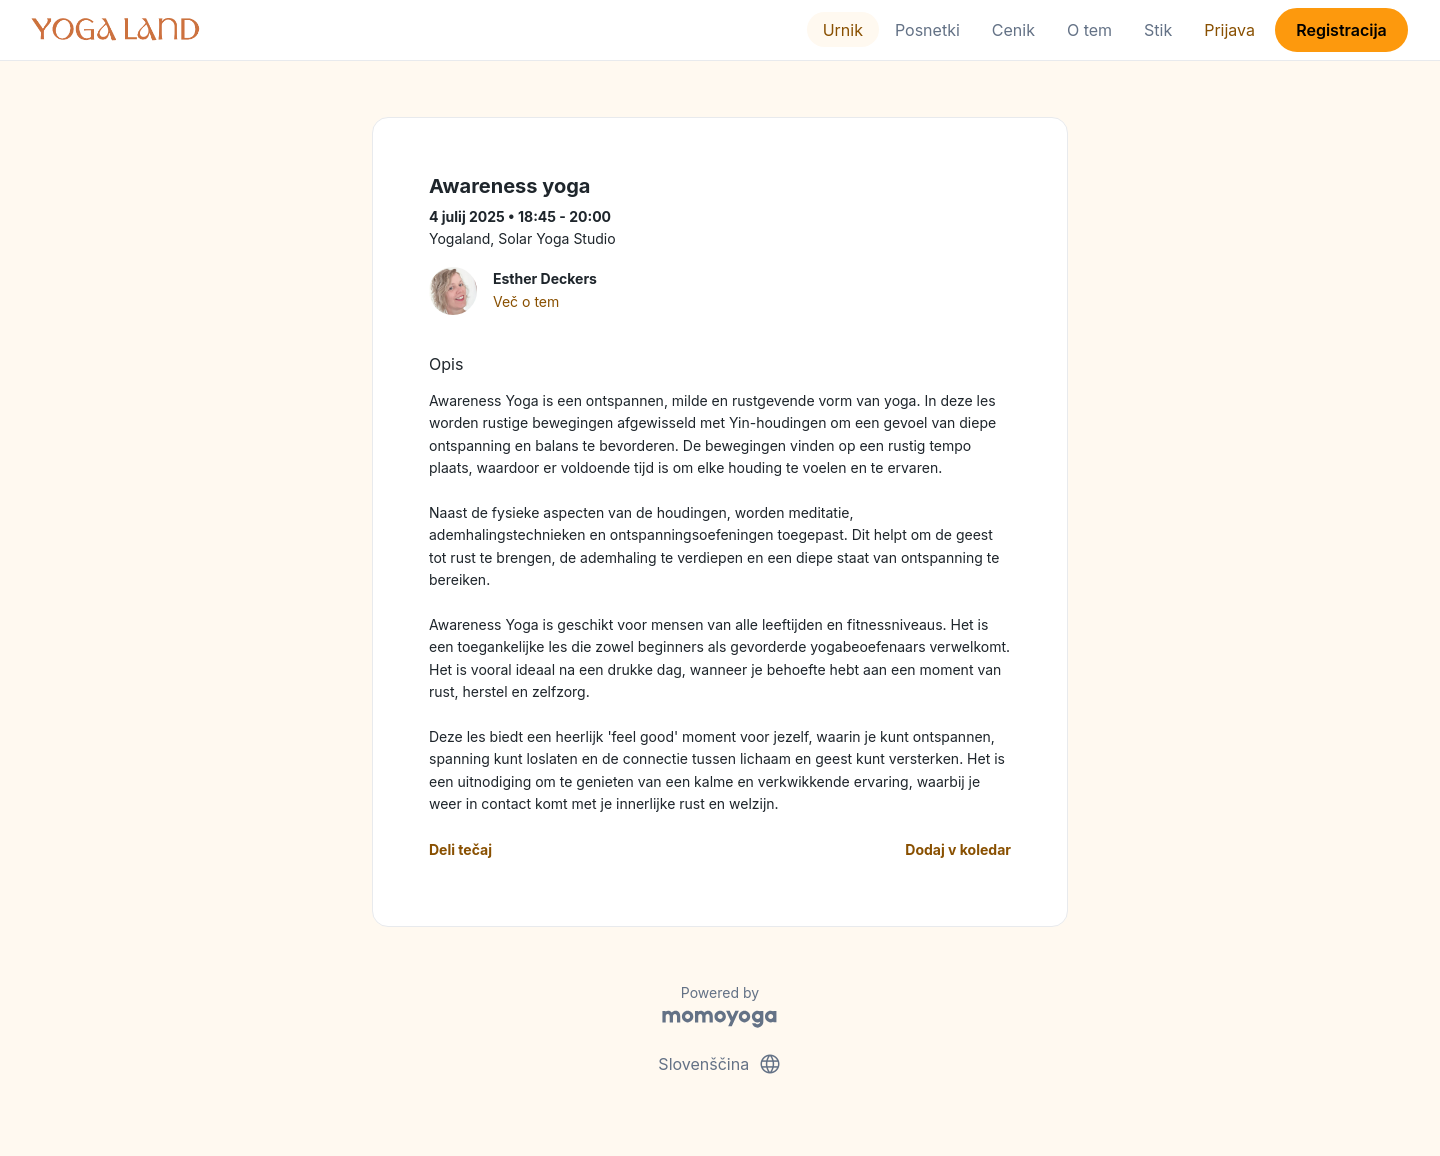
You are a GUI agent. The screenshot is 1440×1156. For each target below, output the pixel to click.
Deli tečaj (460, 849)
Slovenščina (719, 1064)
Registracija (1341, 30)
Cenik (1013, 30)
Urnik (843, 30)
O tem (1089, 30)
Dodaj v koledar (958, 849)
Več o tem (526, 301)
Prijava (1229, 30)
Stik (1158, 30)
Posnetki (927, 30)
